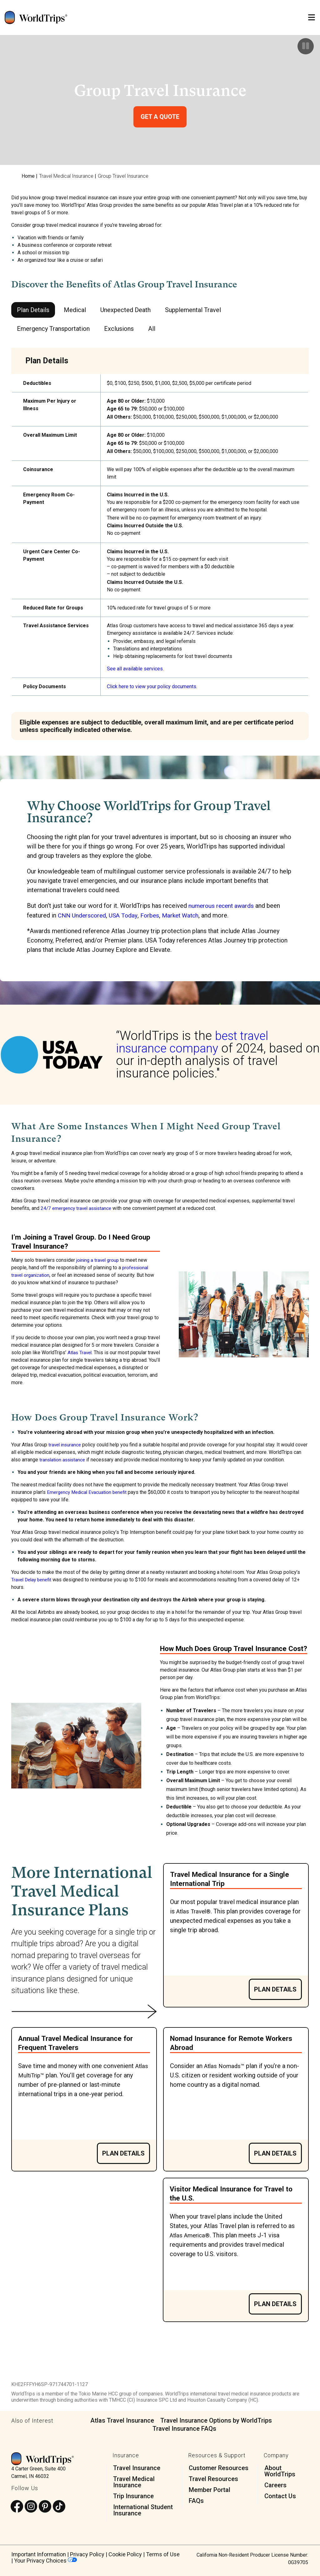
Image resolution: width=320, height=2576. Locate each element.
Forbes (153, 915)
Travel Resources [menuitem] (213, 2478)
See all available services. (135, 669)
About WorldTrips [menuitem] (279, 2470)
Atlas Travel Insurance (122, 2420)
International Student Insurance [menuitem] (143, 2510)
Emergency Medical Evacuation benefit (89, 1492)
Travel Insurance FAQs (184, 2428)
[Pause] (306, 46)
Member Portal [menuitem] (209, 2489)
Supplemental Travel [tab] (193, 310)
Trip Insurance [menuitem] (133, 2496)
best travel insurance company (193, 1041)
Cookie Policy (125, 2554)
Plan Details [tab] (33, 310)
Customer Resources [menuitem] (218, 2467)
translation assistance (72, 1459)
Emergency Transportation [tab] (53, 328)
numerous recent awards (222, 905)
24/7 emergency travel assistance (78, 1208)
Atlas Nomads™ (225, 2065)
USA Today (125, 915)
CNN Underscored (83, 915)
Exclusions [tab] (119, 328)
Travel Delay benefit (33, 1579)
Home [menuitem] (28, 176)
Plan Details (275, 1989)
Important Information (38, 2554)
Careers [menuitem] (275, 2485)
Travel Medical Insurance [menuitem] (66, 176)
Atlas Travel (80, 1352)
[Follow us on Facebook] (16, 2506)
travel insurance (65, 1444)
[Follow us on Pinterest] (45, 2506)
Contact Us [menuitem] (280, 2496)
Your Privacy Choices (45, 2560)
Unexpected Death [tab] (125, 310)
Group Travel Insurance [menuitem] (123, 176)
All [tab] (151, 328)
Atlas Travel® (195, 1910)
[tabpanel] (160, 544)
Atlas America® (191, 2234)
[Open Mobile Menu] (311, 17)
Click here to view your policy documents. (152, 686)
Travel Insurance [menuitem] (136, 2467)
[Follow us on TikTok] (59, 2506)
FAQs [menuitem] (196, 2500)
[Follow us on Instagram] (31, 2506)
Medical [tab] (75, 310)
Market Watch (185, 915)
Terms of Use (163, 2554)
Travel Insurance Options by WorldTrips (216, 2420)
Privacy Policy (87, 2554)
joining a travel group (98, 1260)
